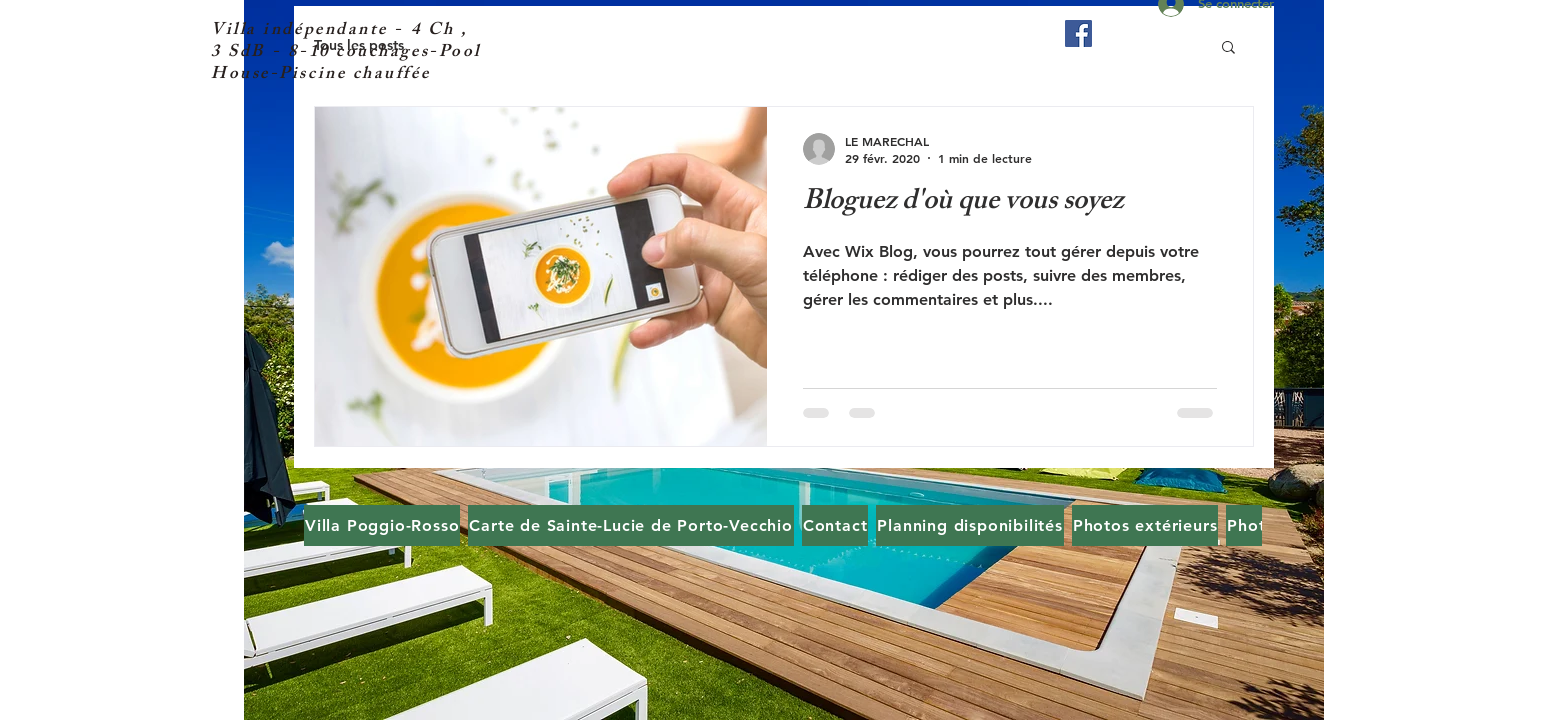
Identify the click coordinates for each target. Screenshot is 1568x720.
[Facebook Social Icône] (1078, 33)
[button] (1228, 48)
